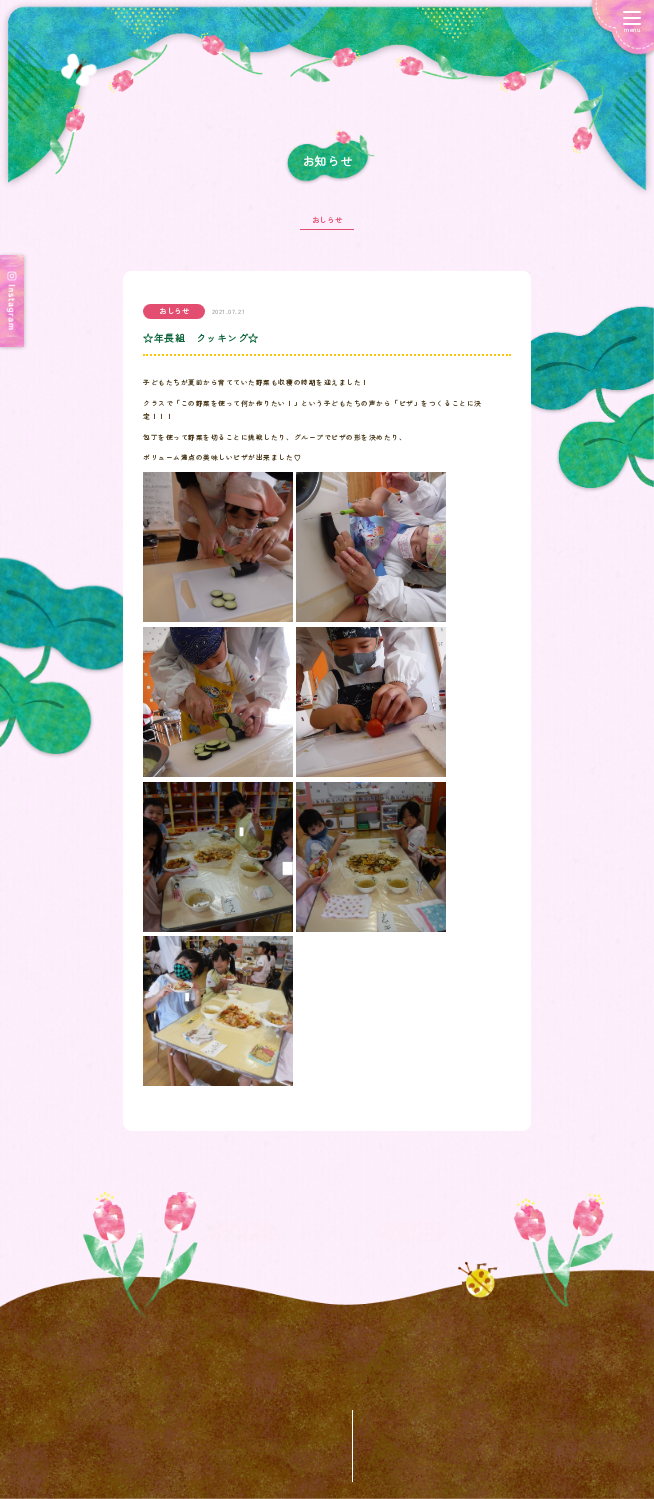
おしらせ (327, 224)
